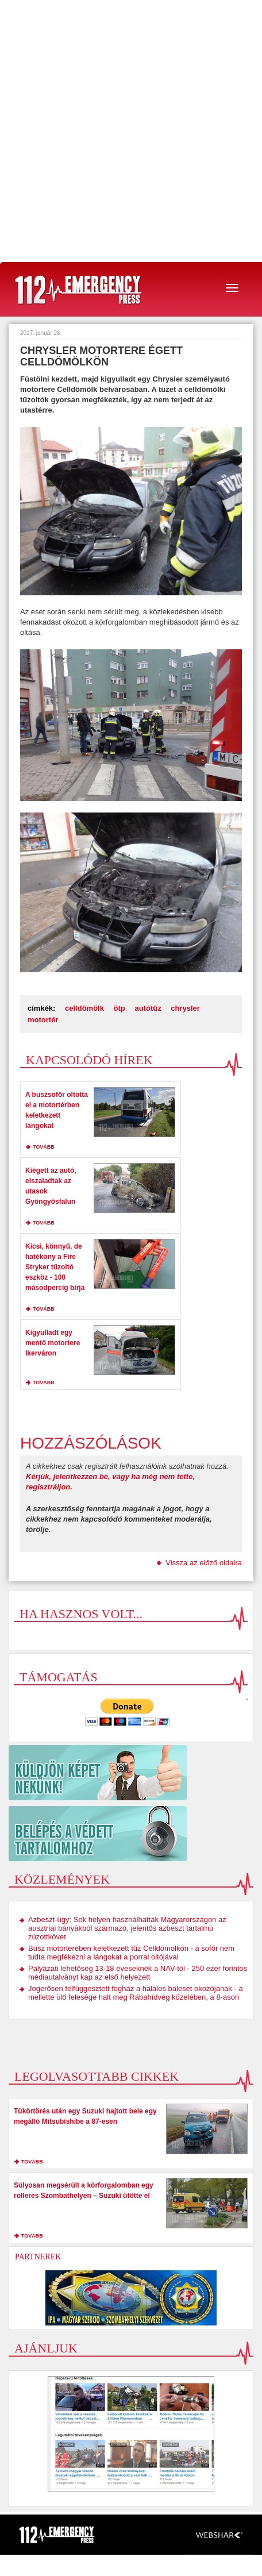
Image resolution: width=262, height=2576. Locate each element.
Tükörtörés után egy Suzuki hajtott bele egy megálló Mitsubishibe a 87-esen (85, 2116)
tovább (44, 1147)
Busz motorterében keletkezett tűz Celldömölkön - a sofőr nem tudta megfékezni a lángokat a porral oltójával (131, 1952)
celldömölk (84, 1008)
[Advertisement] (131, 131)
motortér (43, 1019)
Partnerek (38, 2256)
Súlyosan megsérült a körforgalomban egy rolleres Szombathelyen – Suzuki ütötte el (83, 2190)
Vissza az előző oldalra (203, 1562)
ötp (119, 1008)
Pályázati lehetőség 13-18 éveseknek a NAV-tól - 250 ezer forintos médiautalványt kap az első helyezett (137, 1972)
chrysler (185, 1008)
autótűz (147, 1008)
